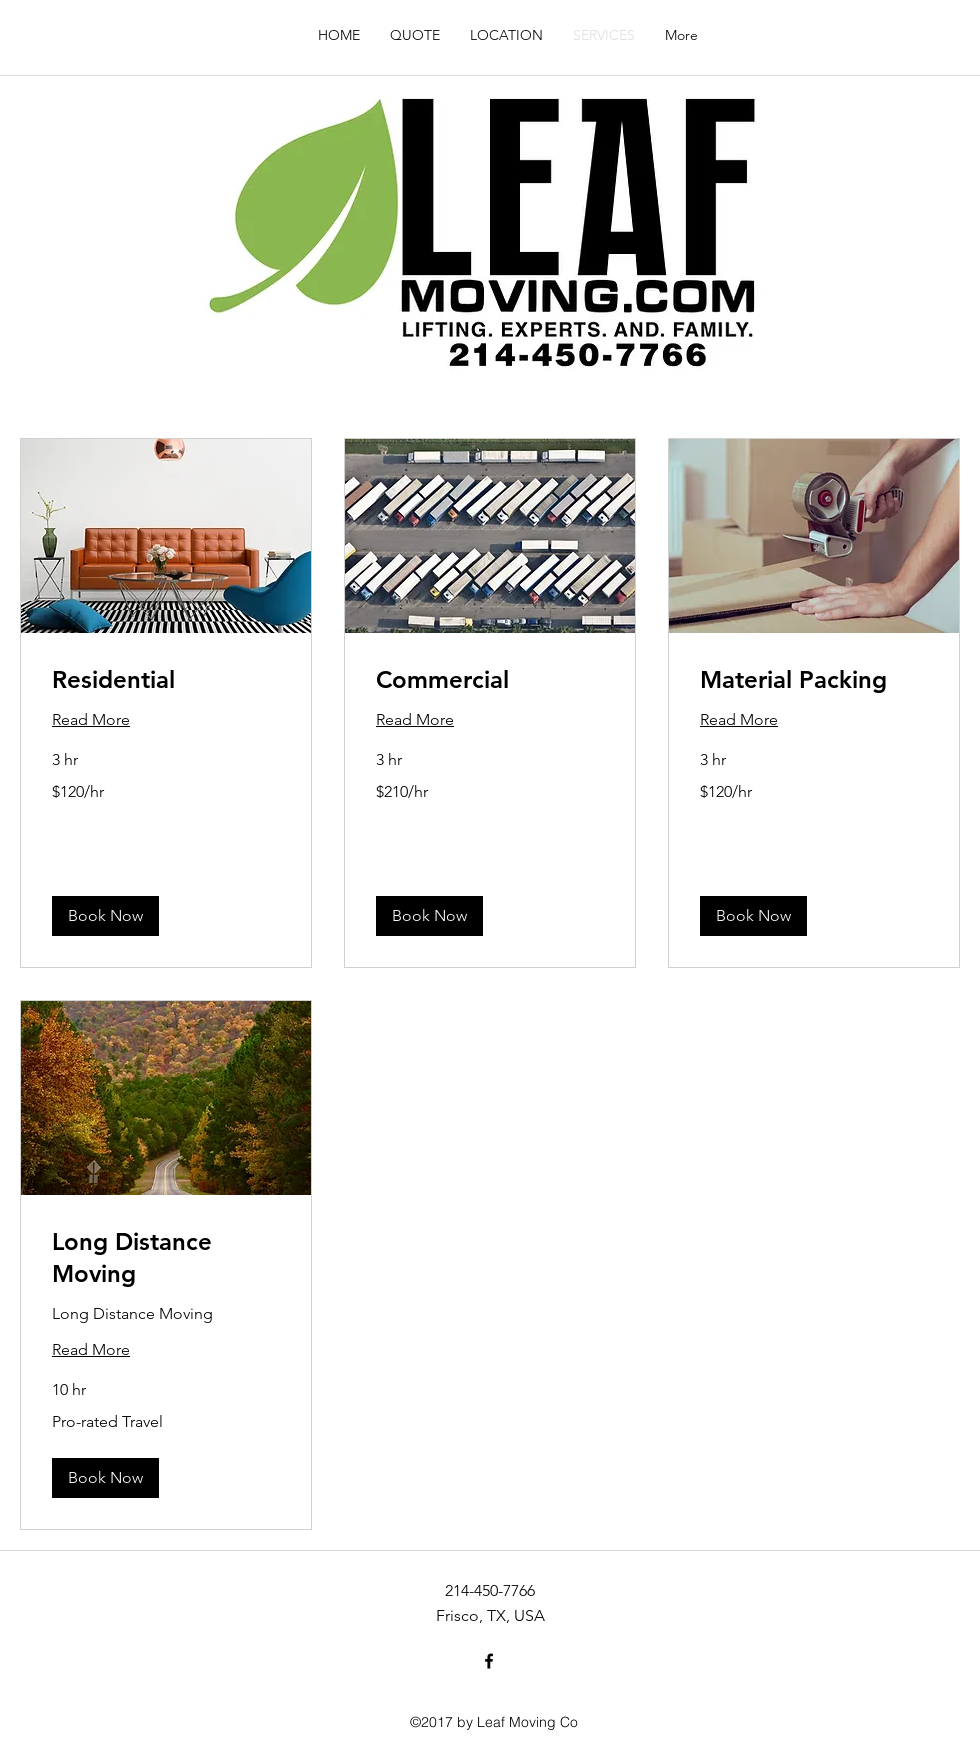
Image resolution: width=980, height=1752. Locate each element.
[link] (166, 680)
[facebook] (489, 1661)
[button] (105, 916)
